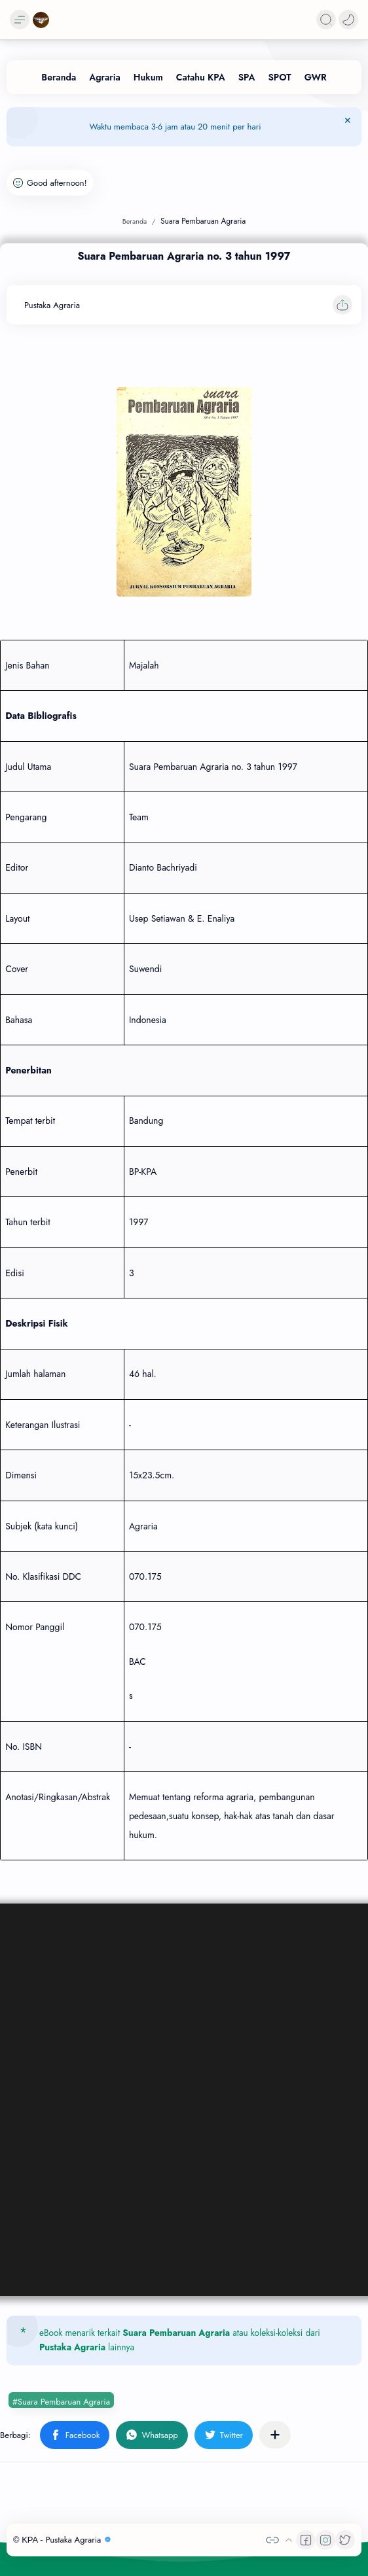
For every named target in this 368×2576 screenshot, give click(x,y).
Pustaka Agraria (72, 2347)
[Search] (326, 19)
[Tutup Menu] (348, 126)
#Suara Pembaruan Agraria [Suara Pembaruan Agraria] (61, 2401)
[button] (348, 19)
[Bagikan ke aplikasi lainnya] (275, 2434)
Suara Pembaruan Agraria (176, 2332)
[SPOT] (279, 77)
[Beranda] (58, 77)
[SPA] (246, 77)
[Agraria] (104, 77)
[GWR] (315, 77)
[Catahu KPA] (200, 77)
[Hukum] (148, 77)
